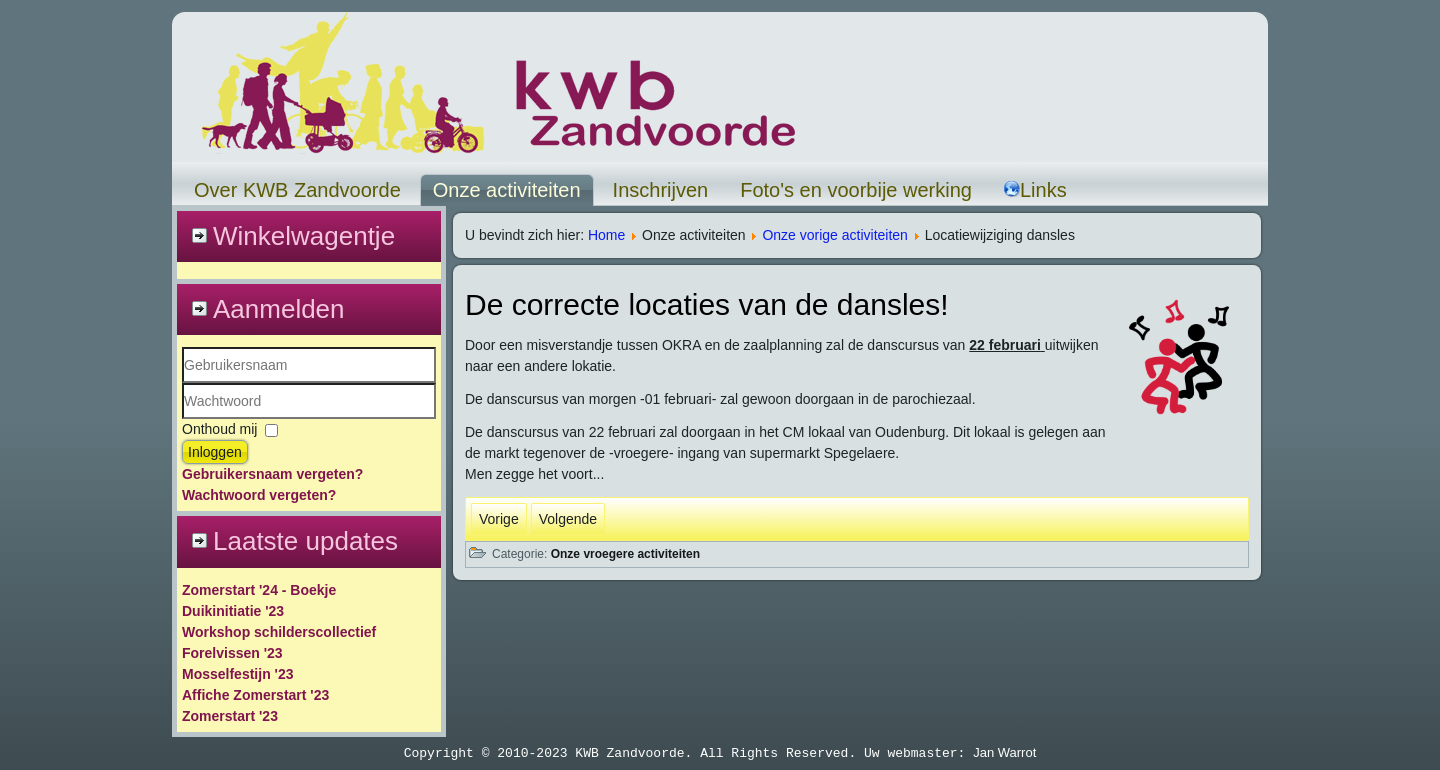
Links (1035, 190)
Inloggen (215, 452)
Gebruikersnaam (182, 383)
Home (606, 235)
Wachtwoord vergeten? (259, 495)
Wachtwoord (182, 419)
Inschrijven (661, 190)
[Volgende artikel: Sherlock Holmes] (568, 519)
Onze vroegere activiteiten (625, 554)
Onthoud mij (219, 429)
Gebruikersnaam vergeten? (272, 474)
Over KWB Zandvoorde (297, 190)
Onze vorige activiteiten (835, 235)
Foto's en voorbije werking (856, 190)
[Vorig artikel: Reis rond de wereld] (499, 519)
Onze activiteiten (507, 190)
